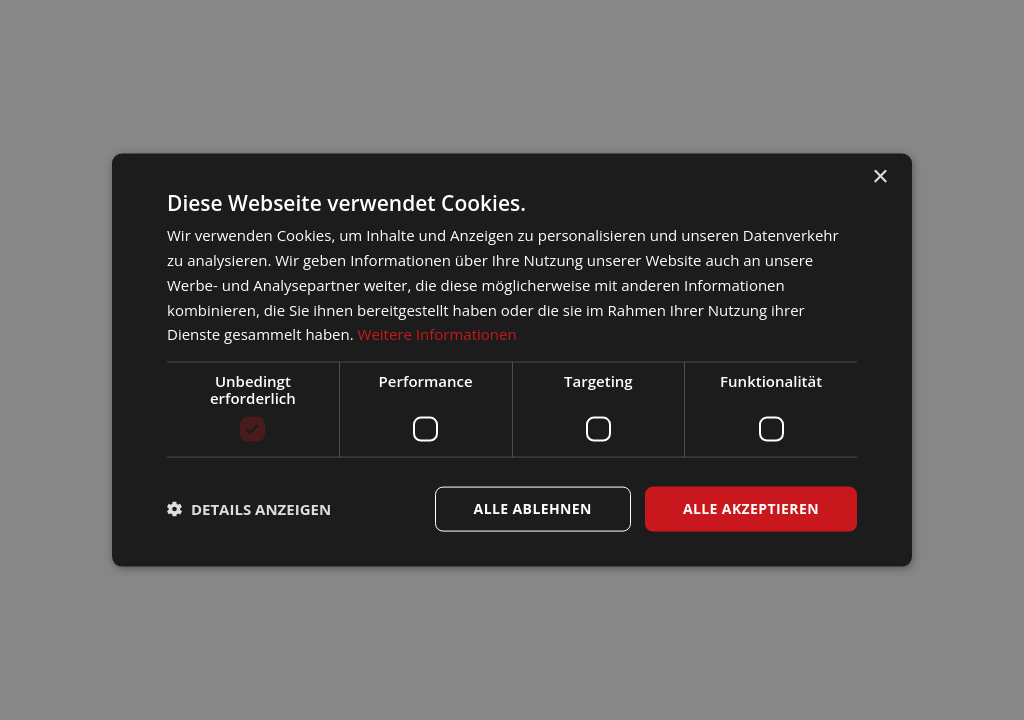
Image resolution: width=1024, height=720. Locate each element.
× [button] (879, 177)
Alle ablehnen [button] (533, 508)
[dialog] (512, 360)
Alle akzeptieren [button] (751, 508)
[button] (249, 509)
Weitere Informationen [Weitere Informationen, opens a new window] (437, 334)
